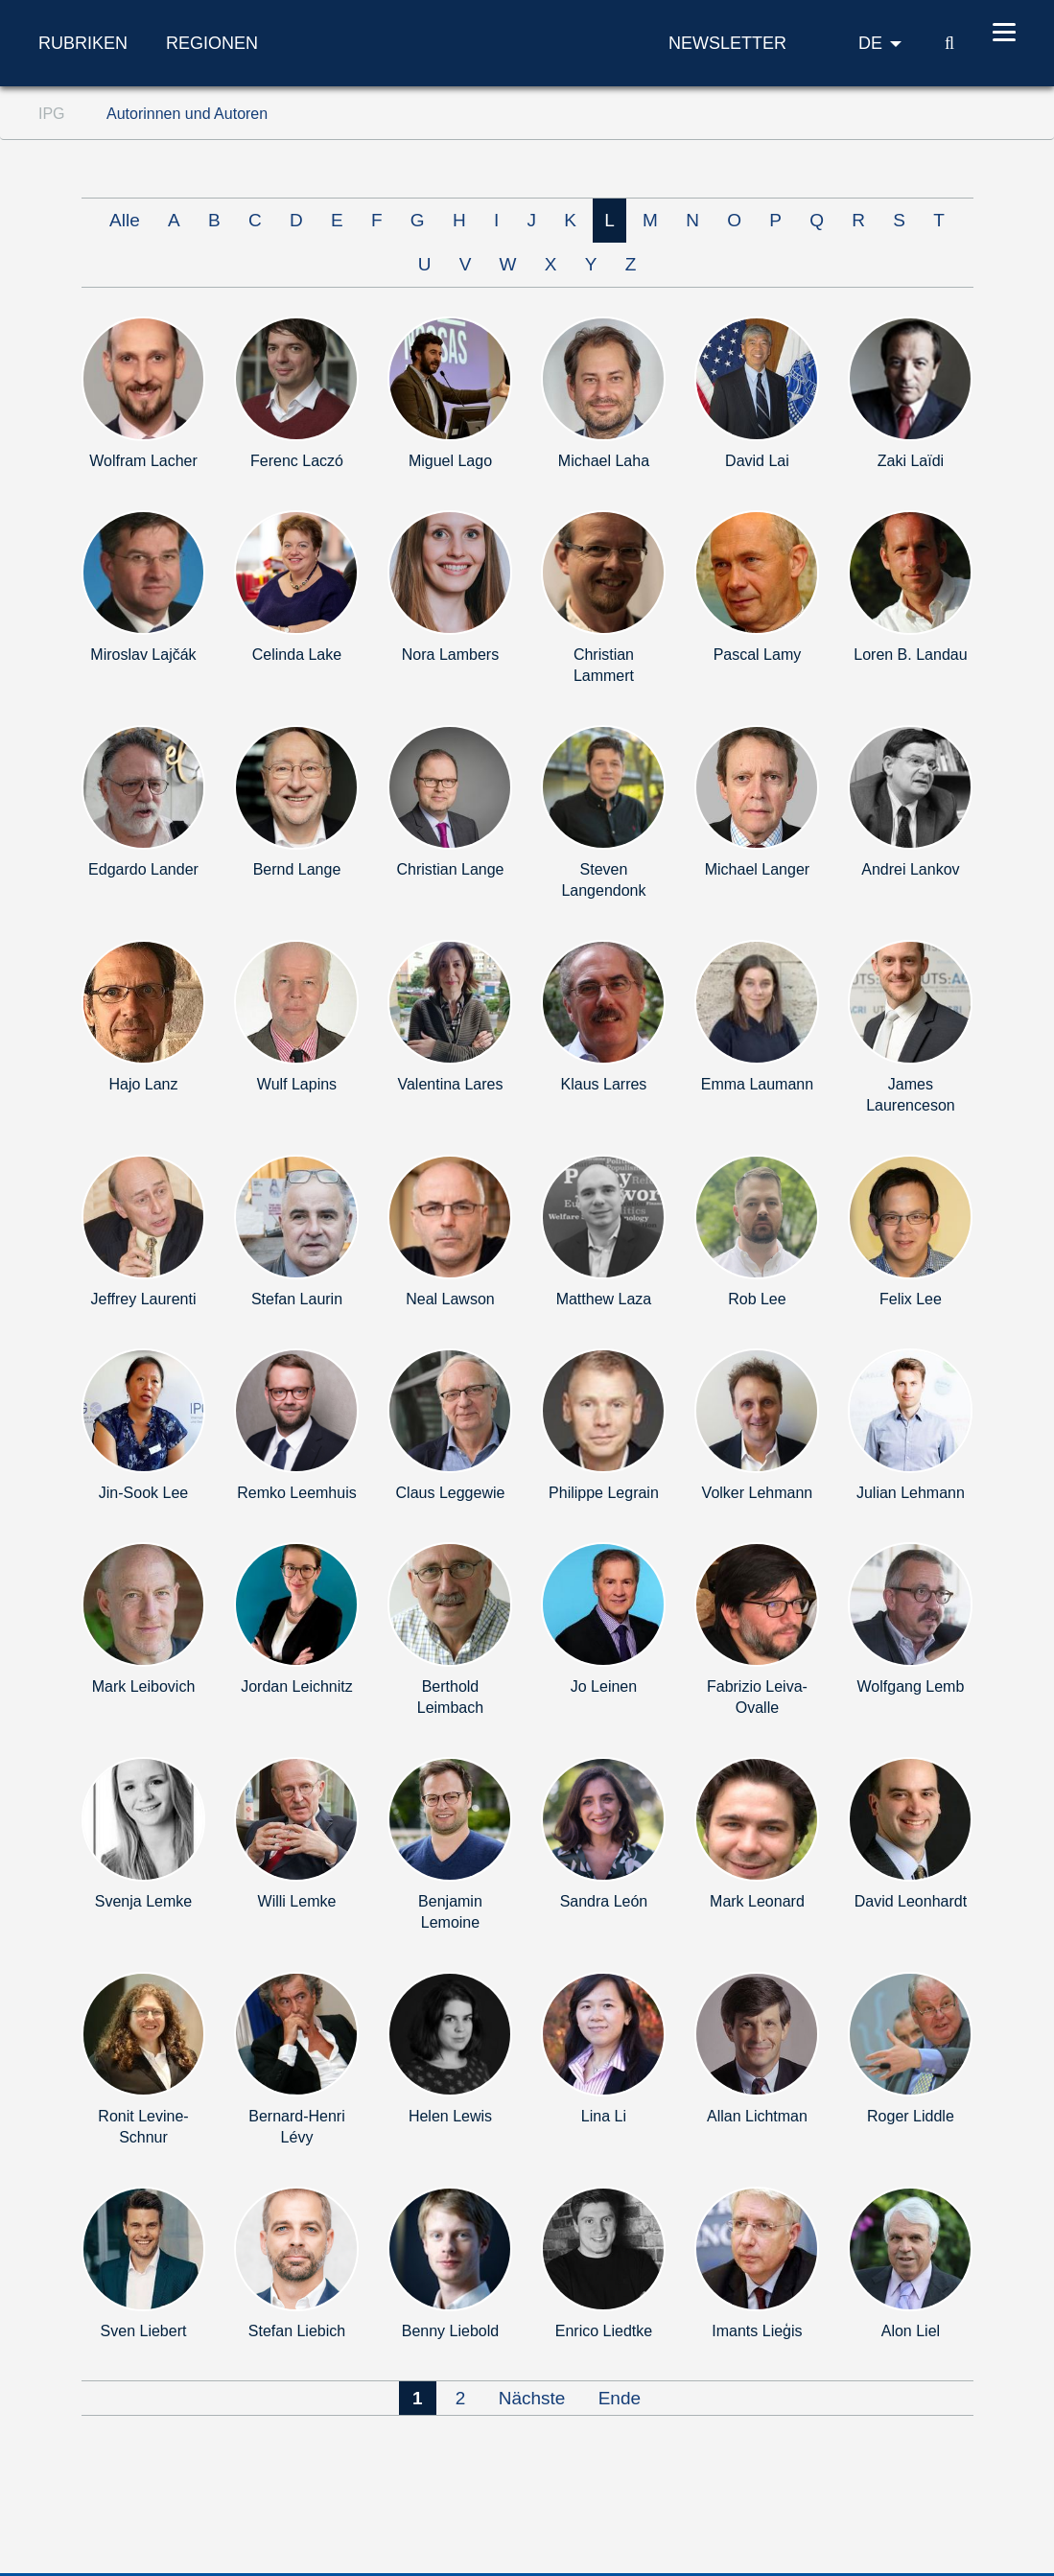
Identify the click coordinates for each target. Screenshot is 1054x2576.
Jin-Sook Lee (143, 1493)
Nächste (532, 2398)
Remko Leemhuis (297, 1493)
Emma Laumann (757, 1084)
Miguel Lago (450, 461)
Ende (619, 2398)
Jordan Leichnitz (297, 1686)
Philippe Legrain (604, 1493)
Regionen (212, 43)
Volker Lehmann (757, 1493)
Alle (124, 220)
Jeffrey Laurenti (143, 1299)
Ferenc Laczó (296, 461)
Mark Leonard (757, 1901)
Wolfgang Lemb (911, 1686)
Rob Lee (757, 1299)
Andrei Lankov (910, 869)
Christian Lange (450, 869)
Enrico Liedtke (603, 2331)
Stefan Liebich (296, 2331)
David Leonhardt (911, 1901)
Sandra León (604, 1901)
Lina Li (603, 2116)
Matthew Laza (604, 1299)
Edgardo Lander (143, 869)
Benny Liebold (450, 2331)
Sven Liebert (144, 2331)
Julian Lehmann (910, 1493)
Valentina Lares (450, 1084)
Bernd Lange (297, 869)
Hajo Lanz (142, 1084)
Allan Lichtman (757, 2116)
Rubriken (83, 43)
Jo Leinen (604, 1686)
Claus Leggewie (450, 1493)
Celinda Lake (296, 654)
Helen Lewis (450, 2116)
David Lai (757, 461)
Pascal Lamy (758, 654)
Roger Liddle (910, 2116)
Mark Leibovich (144, 1686)
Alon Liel (910, 2331)
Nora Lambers (450, 654)
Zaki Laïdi (911, 461)
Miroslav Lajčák (143, 654)
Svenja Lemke (143, 1901)
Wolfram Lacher (143, 461)
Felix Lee (910, 1299)
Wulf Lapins (297, 1084)
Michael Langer (757, 869)
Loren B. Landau (910, 654)
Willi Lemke (297, 1901)
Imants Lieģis (757, 2331)
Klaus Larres (604, 1084)
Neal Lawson (450, 1299)
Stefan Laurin (296, 1299)
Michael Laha (603, 461)
